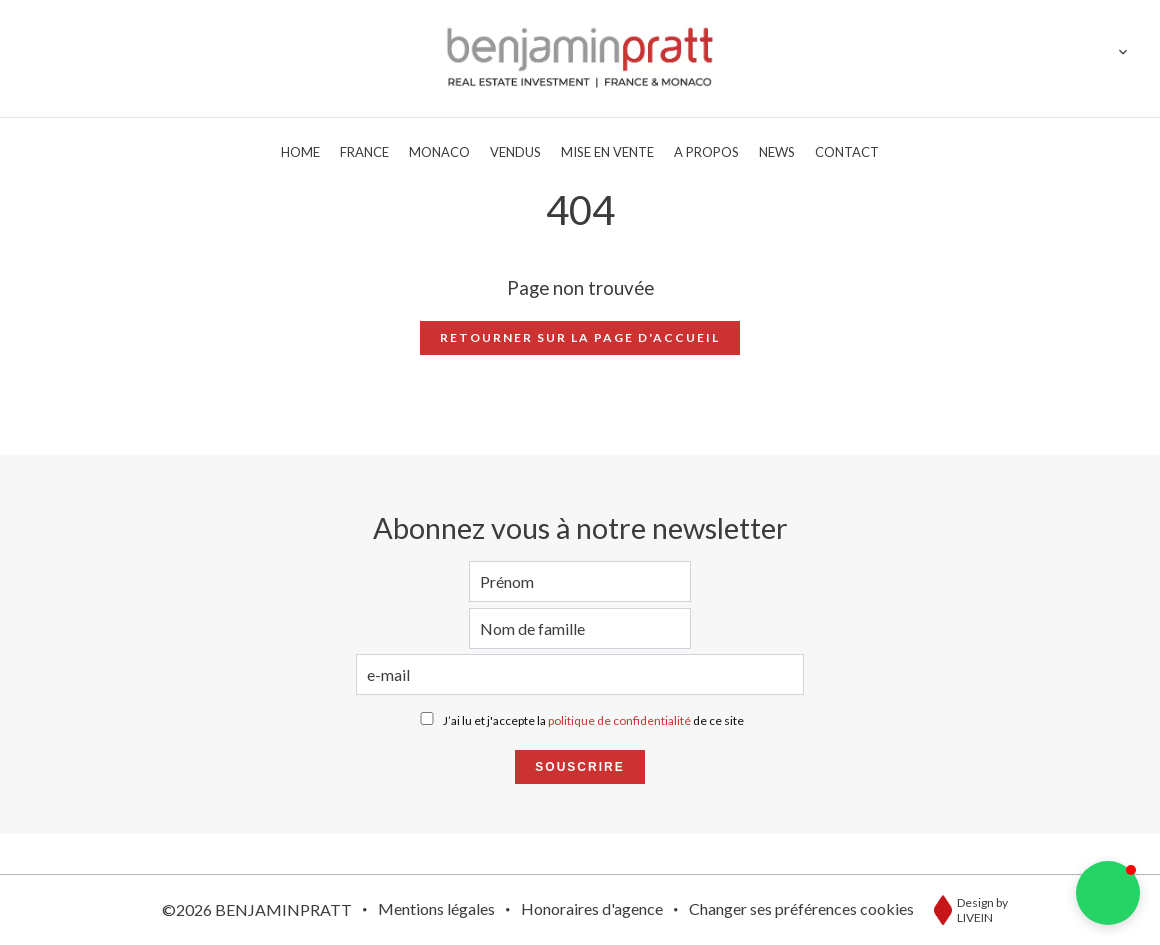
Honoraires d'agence (592, 908)
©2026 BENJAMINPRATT (257, 909)
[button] (1108, 893)
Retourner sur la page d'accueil (580, 337)
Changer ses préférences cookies (801, 908)
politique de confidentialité (619, 720)
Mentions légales (436, 908)
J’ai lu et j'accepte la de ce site (593, 720)
